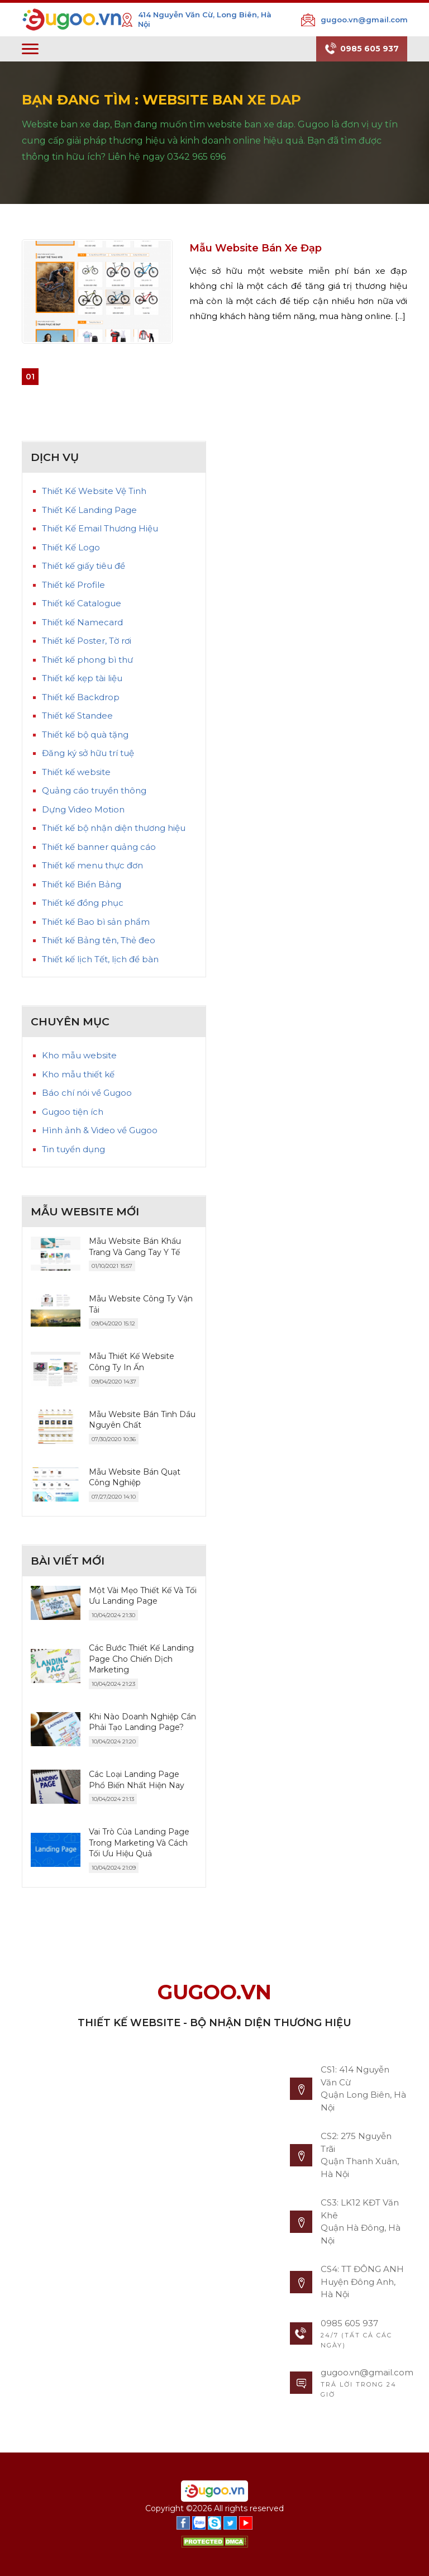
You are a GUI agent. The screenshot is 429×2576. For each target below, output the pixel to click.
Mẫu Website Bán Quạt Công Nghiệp (134, 1477)
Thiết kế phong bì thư (87, 659)
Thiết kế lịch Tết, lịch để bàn (100, 959)
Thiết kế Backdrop (81, 697)
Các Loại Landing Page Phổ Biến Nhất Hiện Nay (136, 1779)
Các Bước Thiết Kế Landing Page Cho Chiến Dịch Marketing (141, 1659)
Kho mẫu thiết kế (78, 1074)
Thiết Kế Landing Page (89, 510)
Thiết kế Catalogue (81, 603)
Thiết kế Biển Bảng (81, 884)
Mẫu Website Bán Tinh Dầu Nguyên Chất (142, 1419)
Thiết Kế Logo (71, 547)
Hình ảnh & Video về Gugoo (100, 1130)
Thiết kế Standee (77, 715)
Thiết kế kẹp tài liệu (82, 678)
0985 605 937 (362, 49)
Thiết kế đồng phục (82, 902)
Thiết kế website (76, 772)
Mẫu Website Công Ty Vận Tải (141, 1304)
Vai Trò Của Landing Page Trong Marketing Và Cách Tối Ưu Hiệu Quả (139, 1843)
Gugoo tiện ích (72, 1111)
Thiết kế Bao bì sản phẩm (96, 921)
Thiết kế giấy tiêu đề (83, 565)
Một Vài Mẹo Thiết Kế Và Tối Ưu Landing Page (143, 1596)
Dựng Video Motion (83, 809)
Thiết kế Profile (73, 584)
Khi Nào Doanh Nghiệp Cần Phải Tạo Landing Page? (142, 1722)
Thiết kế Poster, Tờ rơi (86, 640)
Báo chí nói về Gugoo (87, 1092)
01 (30, 377)
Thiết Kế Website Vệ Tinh (94, 491)
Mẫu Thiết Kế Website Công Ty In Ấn (131, 1361)
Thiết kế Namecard (82, 622)
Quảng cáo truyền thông (94, 790)
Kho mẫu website (79, 1055)
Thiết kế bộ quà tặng (85, 734)
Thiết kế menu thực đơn (92, 865)
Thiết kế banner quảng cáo (99, 847)
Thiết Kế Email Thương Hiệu (100, 528)
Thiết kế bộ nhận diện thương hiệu (113, 828)
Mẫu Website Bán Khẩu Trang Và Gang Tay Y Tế (135, 1246)
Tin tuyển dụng (73, 1149)
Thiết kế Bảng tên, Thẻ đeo (98, 940)
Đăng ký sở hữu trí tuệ (88, 753)
